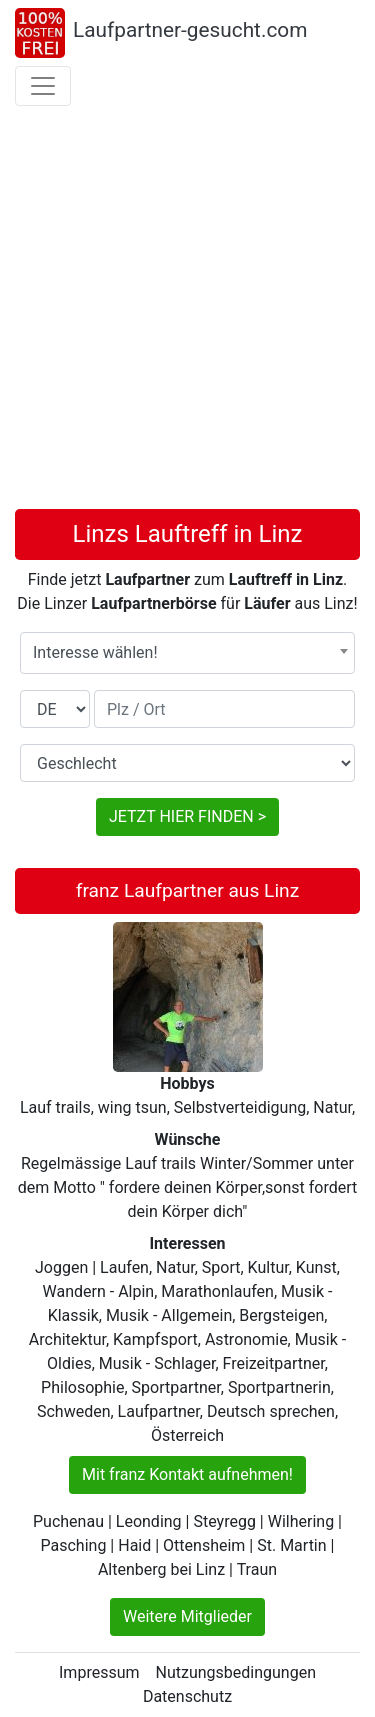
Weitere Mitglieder (187, 1616)
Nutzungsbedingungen (236, 1672)
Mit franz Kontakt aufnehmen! (187, 1474)
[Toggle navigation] (43, 86)
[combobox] (187, 653)
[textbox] (187, 653)
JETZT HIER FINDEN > (187, 816)
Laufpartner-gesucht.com (190, 30)
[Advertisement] (187, 311)
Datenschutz (187, 1696)
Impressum (99, 1672)
